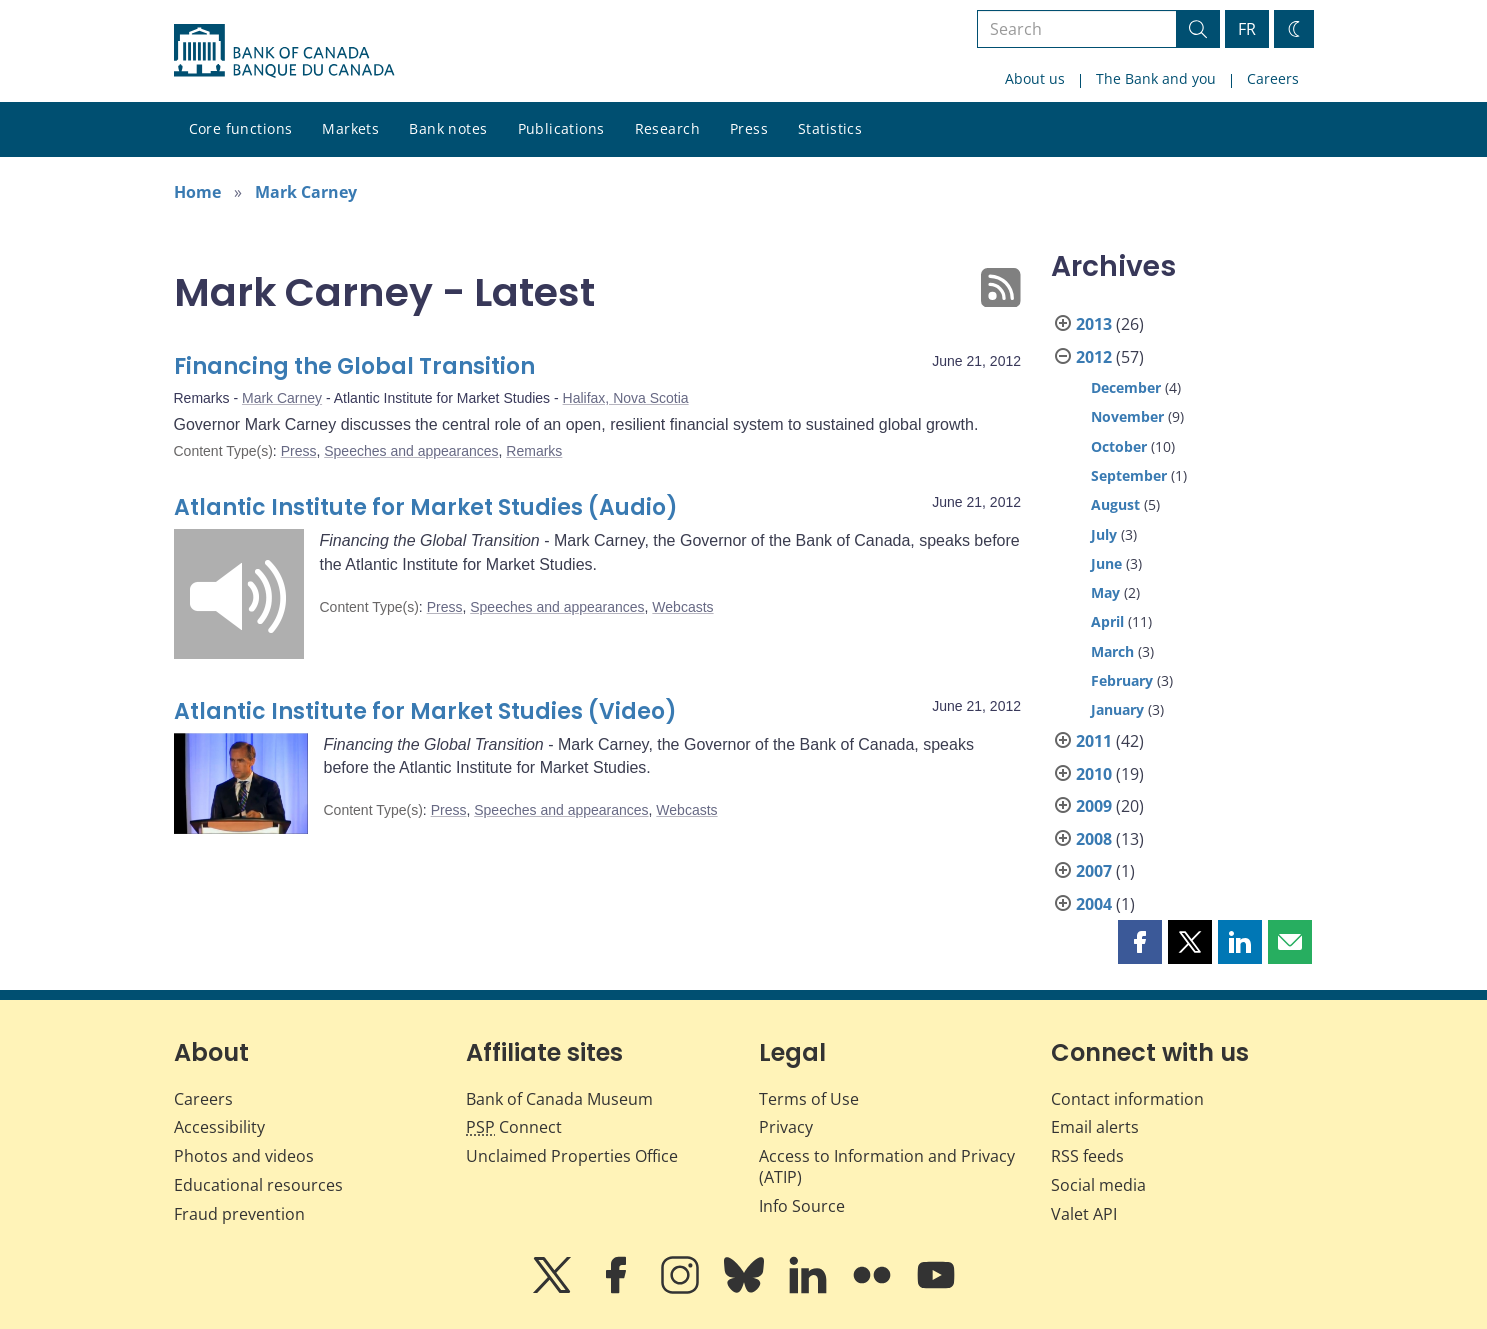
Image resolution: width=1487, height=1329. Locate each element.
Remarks (534, 451)
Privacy (786, 1127)
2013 (1094, 324)
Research (667, 128)
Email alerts (1095, 1127)
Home (197, 192)
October (1119, 446)
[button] (1140, 942)
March (1112, 651)
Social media (1098, 1185)
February (1122, 680)
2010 (1094, 774)
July (1104, 534)
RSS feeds (1087, 1156)
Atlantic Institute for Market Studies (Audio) (426, 507)
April (1107, 621)
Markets (350, 128)
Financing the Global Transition (354, 366)
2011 (1094, 741)
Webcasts (682, 607)
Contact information (1127, 1099)
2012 (1094, 357)
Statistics (830, 128)
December (1126, 387)
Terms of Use (809, 1099)
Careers (1273, 78)
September (1129, 475)
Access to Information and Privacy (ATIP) (887, 1166)
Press (749, 128)
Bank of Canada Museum (559, 1099)
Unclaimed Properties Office (572, 1156)
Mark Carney (306, 192)
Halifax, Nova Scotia (626, 398)
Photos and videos (244, 1156)
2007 (1094, 871)
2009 (1094, 806)
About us (1035, 78)
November (1127, 416)
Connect (514, 1127)
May (1105, 592)
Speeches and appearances (411, 451)
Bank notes (448, 128)
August (1115, 504)
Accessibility (219, 1127)
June (1106, 563)
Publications (561, 128)
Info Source (802, 1206)
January (1117, 709)
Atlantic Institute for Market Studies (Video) (425, 711)
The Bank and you (1156, 78)
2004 (1094, 904)
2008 (1094, 839)
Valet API (1084, 1214)
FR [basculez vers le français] (1247, 29)
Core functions (241, 128)
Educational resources (258, 1185)
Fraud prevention (239, 1214)
